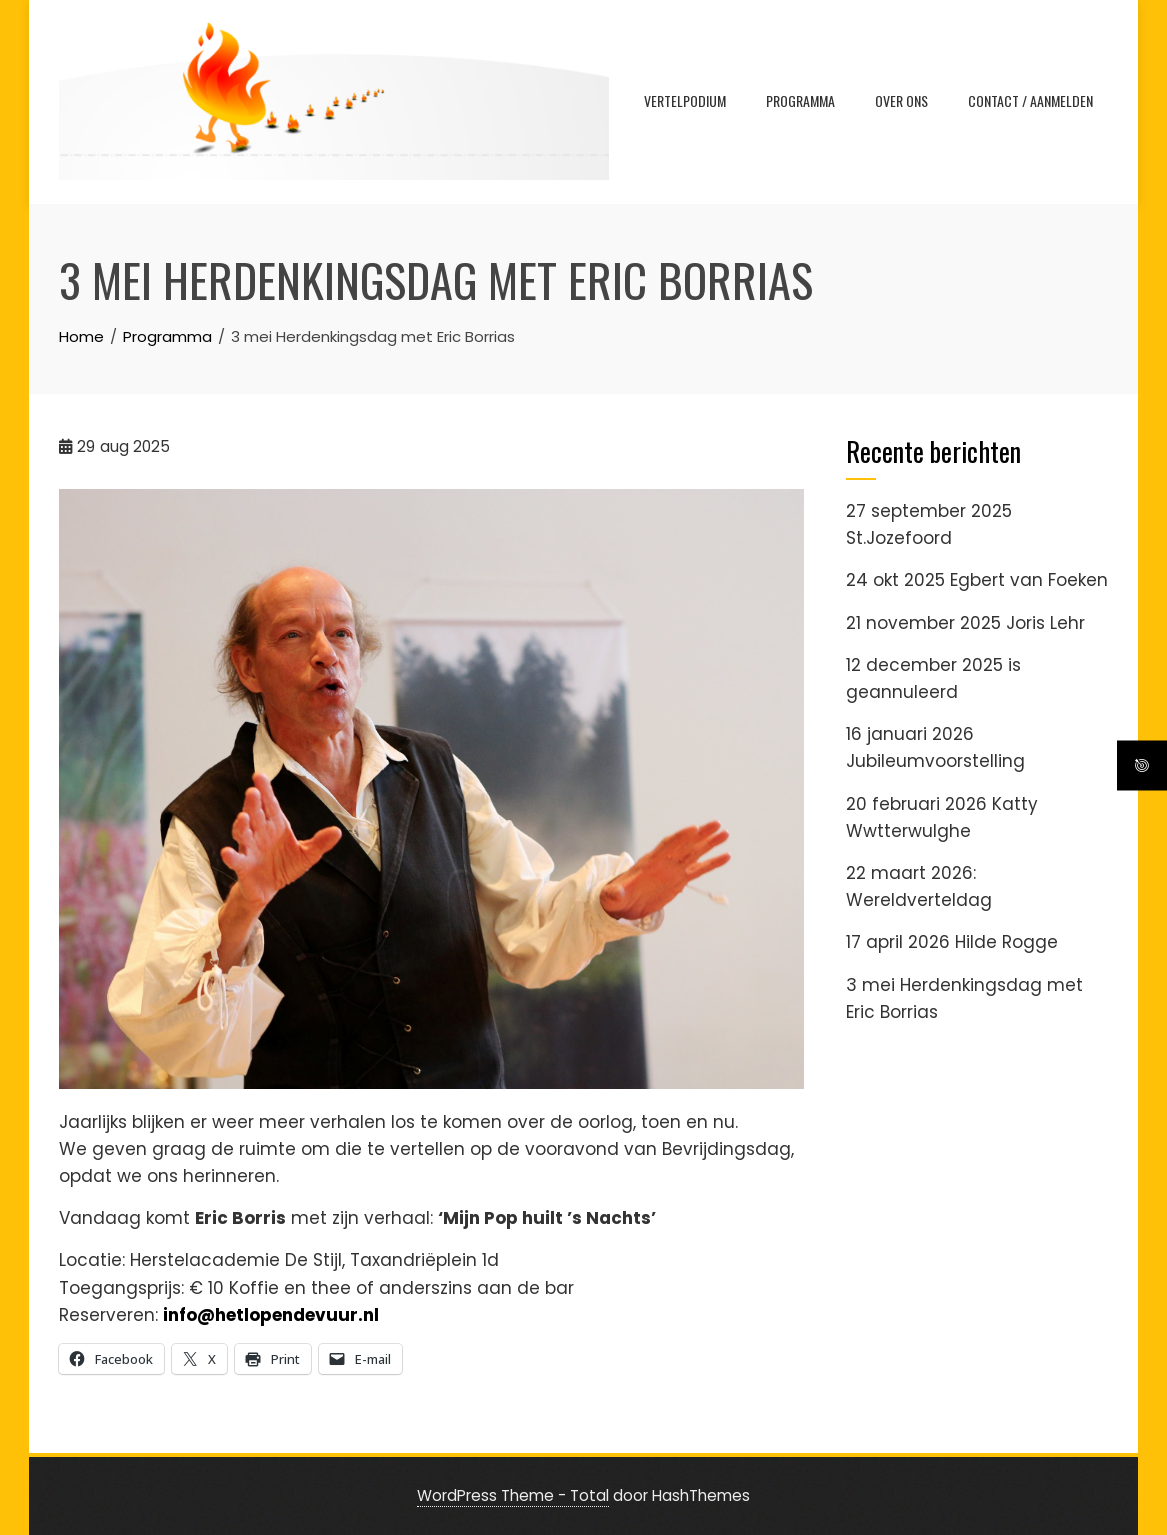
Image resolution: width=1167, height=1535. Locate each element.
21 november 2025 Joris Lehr (965, 623)
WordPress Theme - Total (513, 1495)
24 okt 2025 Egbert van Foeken (977, 580)
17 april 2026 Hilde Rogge (952, 942)
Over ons (901, 100)
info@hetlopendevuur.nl (273, 1315)
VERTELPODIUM (685, 100)
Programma (800, 100)
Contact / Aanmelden (1030, 100)
